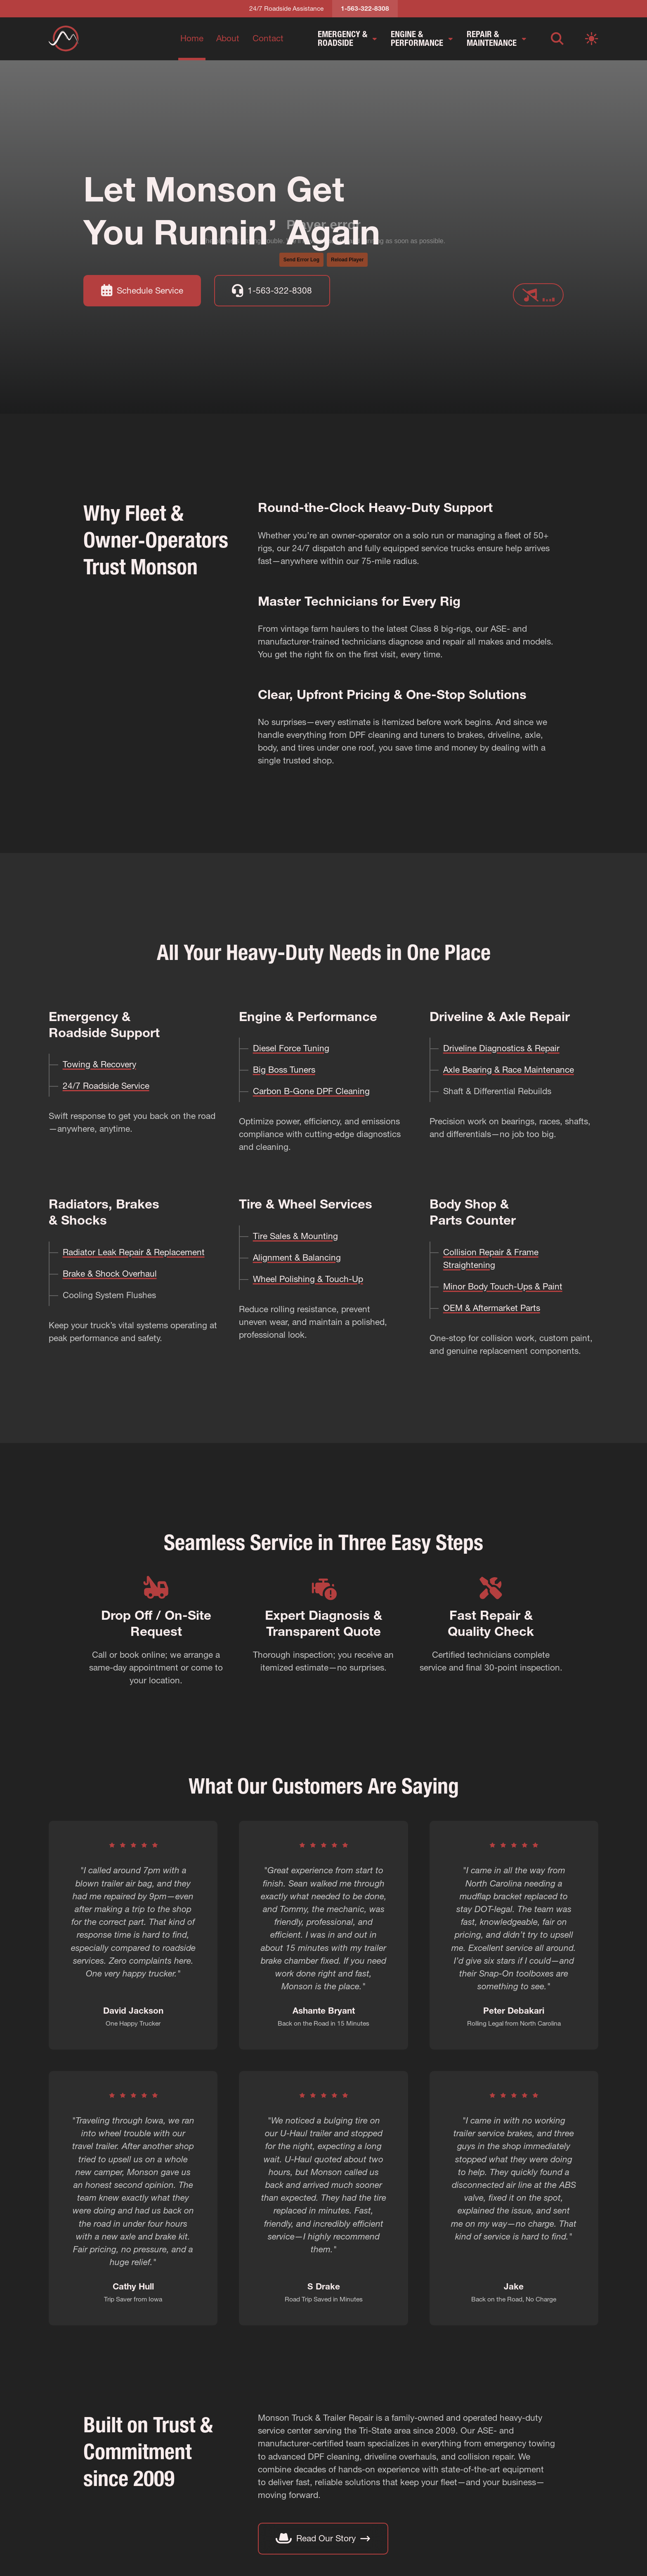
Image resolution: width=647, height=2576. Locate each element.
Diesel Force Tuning (291, 1048)
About (227, 38)
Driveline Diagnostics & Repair (501, 1048)
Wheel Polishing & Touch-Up (308, 1279)
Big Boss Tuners (284, 1069)
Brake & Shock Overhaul (110, 1273)
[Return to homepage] (64, 38)
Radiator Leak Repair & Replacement (134, 1252)
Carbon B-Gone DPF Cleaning (311, 1091)
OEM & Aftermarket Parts (491, 1308)
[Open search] (557, 38)
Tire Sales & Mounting (295, 1236)
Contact (268, 38)
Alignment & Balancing (297, 1257)
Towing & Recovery (99, 1064)
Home (191, 38)
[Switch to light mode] (591, 38)
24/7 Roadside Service (106, 1086)
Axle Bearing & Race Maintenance (508, 1069)
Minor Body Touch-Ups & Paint (502, 1286)
